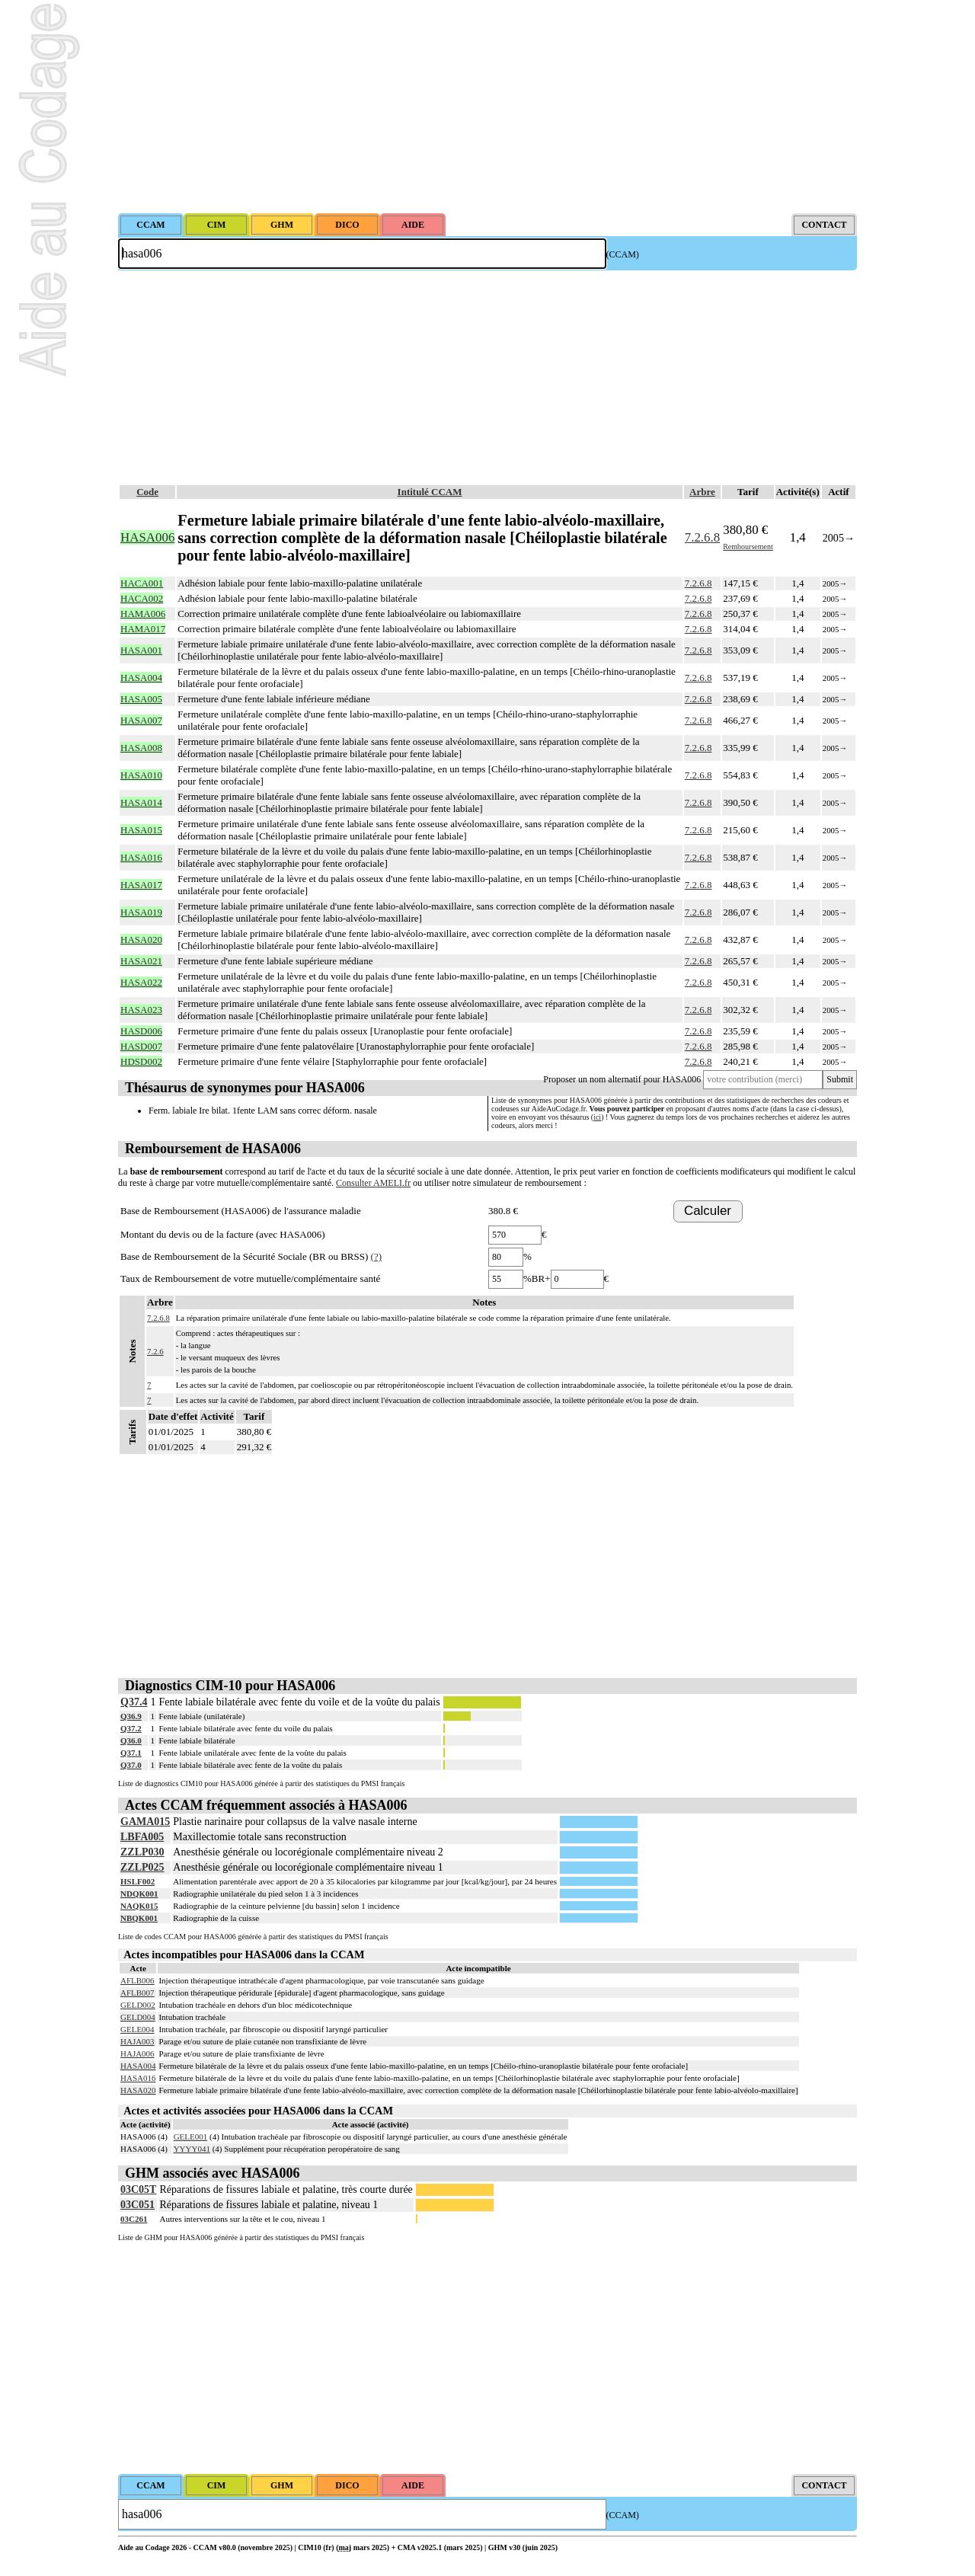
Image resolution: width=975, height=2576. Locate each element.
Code (147, 491)
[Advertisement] (487, 106)
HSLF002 (137, 1881)
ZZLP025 (142, 1867)
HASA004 (137, 2065)
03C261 (133, 2218)
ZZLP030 (142, 1852)
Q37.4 (133, 1702)
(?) (376, 1256)
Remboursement (748, 546)
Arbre (702, 491)
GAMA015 (145, 1821)
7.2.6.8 (702, 537)
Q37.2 (131, 1728)
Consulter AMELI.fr (373, 1183)
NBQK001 (139, 1917)
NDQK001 (139, 1893)
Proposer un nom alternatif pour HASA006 (622, 1079)
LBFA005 (142, 1837)
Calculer (707, 1210)
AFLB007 (137, 1992)
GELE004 (137, 2029)
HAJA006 (137, 2053)
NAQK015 (139, 1905)
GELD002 (137, 2004)
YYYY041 (192, 2148)
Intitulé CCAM (430, 491)
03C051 (137, 2204)
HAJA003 (137, 2041)
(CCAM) (622, 254)
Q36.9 (131, 1716)
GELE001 (191, 2136)
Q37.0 (131, 1764)
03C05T (138, 2189)
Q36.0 (131, 1740)
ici (597, 1117)
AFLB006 (137, 1980)
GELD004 (137, 2016)
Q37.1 (131, 1752)
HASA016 (137, 2077)
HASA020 (137, 2090)
